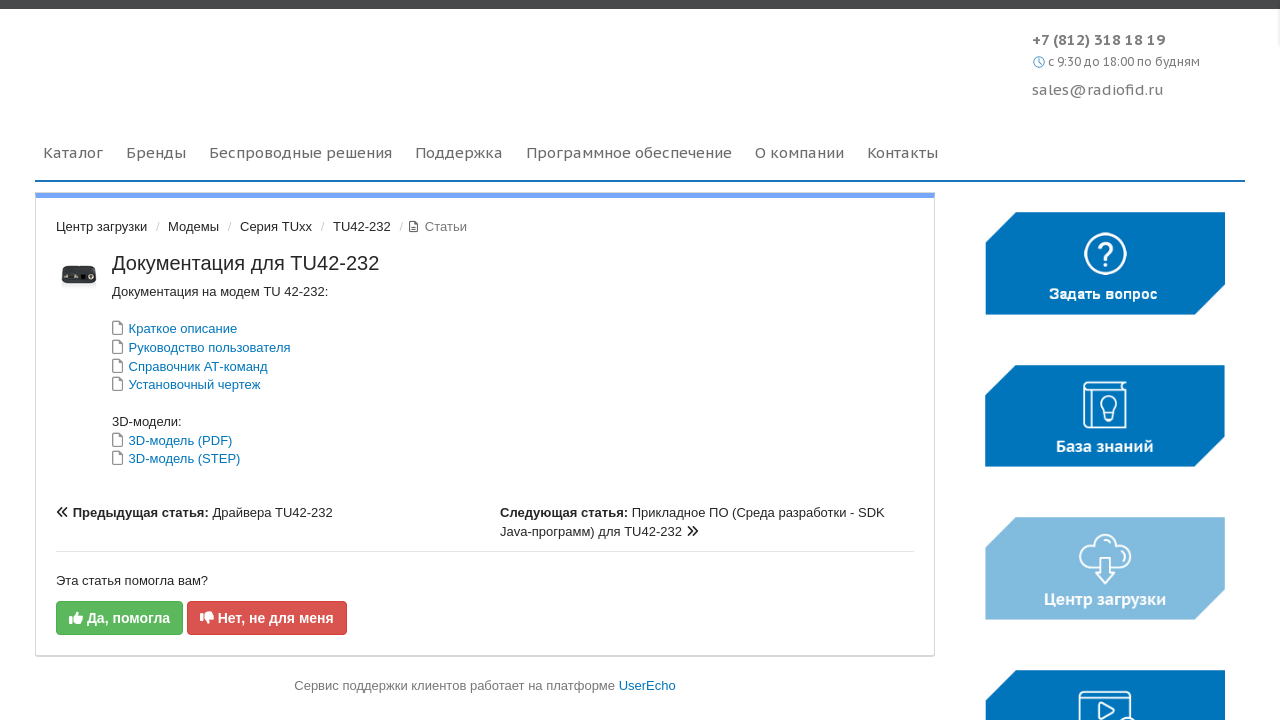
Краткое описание (181, 328)
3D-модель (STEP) (182, 458)
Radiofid (207, 59)
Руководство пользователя (208, 347)
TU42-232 (362, 226)
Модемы (193, 226)
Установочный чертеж (192, 384)
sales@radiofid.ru (1098, 89)
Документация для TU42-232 (245, 263)
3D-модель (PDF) (178, 440)
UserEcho (647, 685)
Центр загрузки (101, 226)
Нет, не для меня (267, 618)
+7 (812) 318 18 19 (1098, 39)
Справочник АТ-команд (196, 366)
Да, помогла (119, 618)
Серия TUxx (276, 226)
